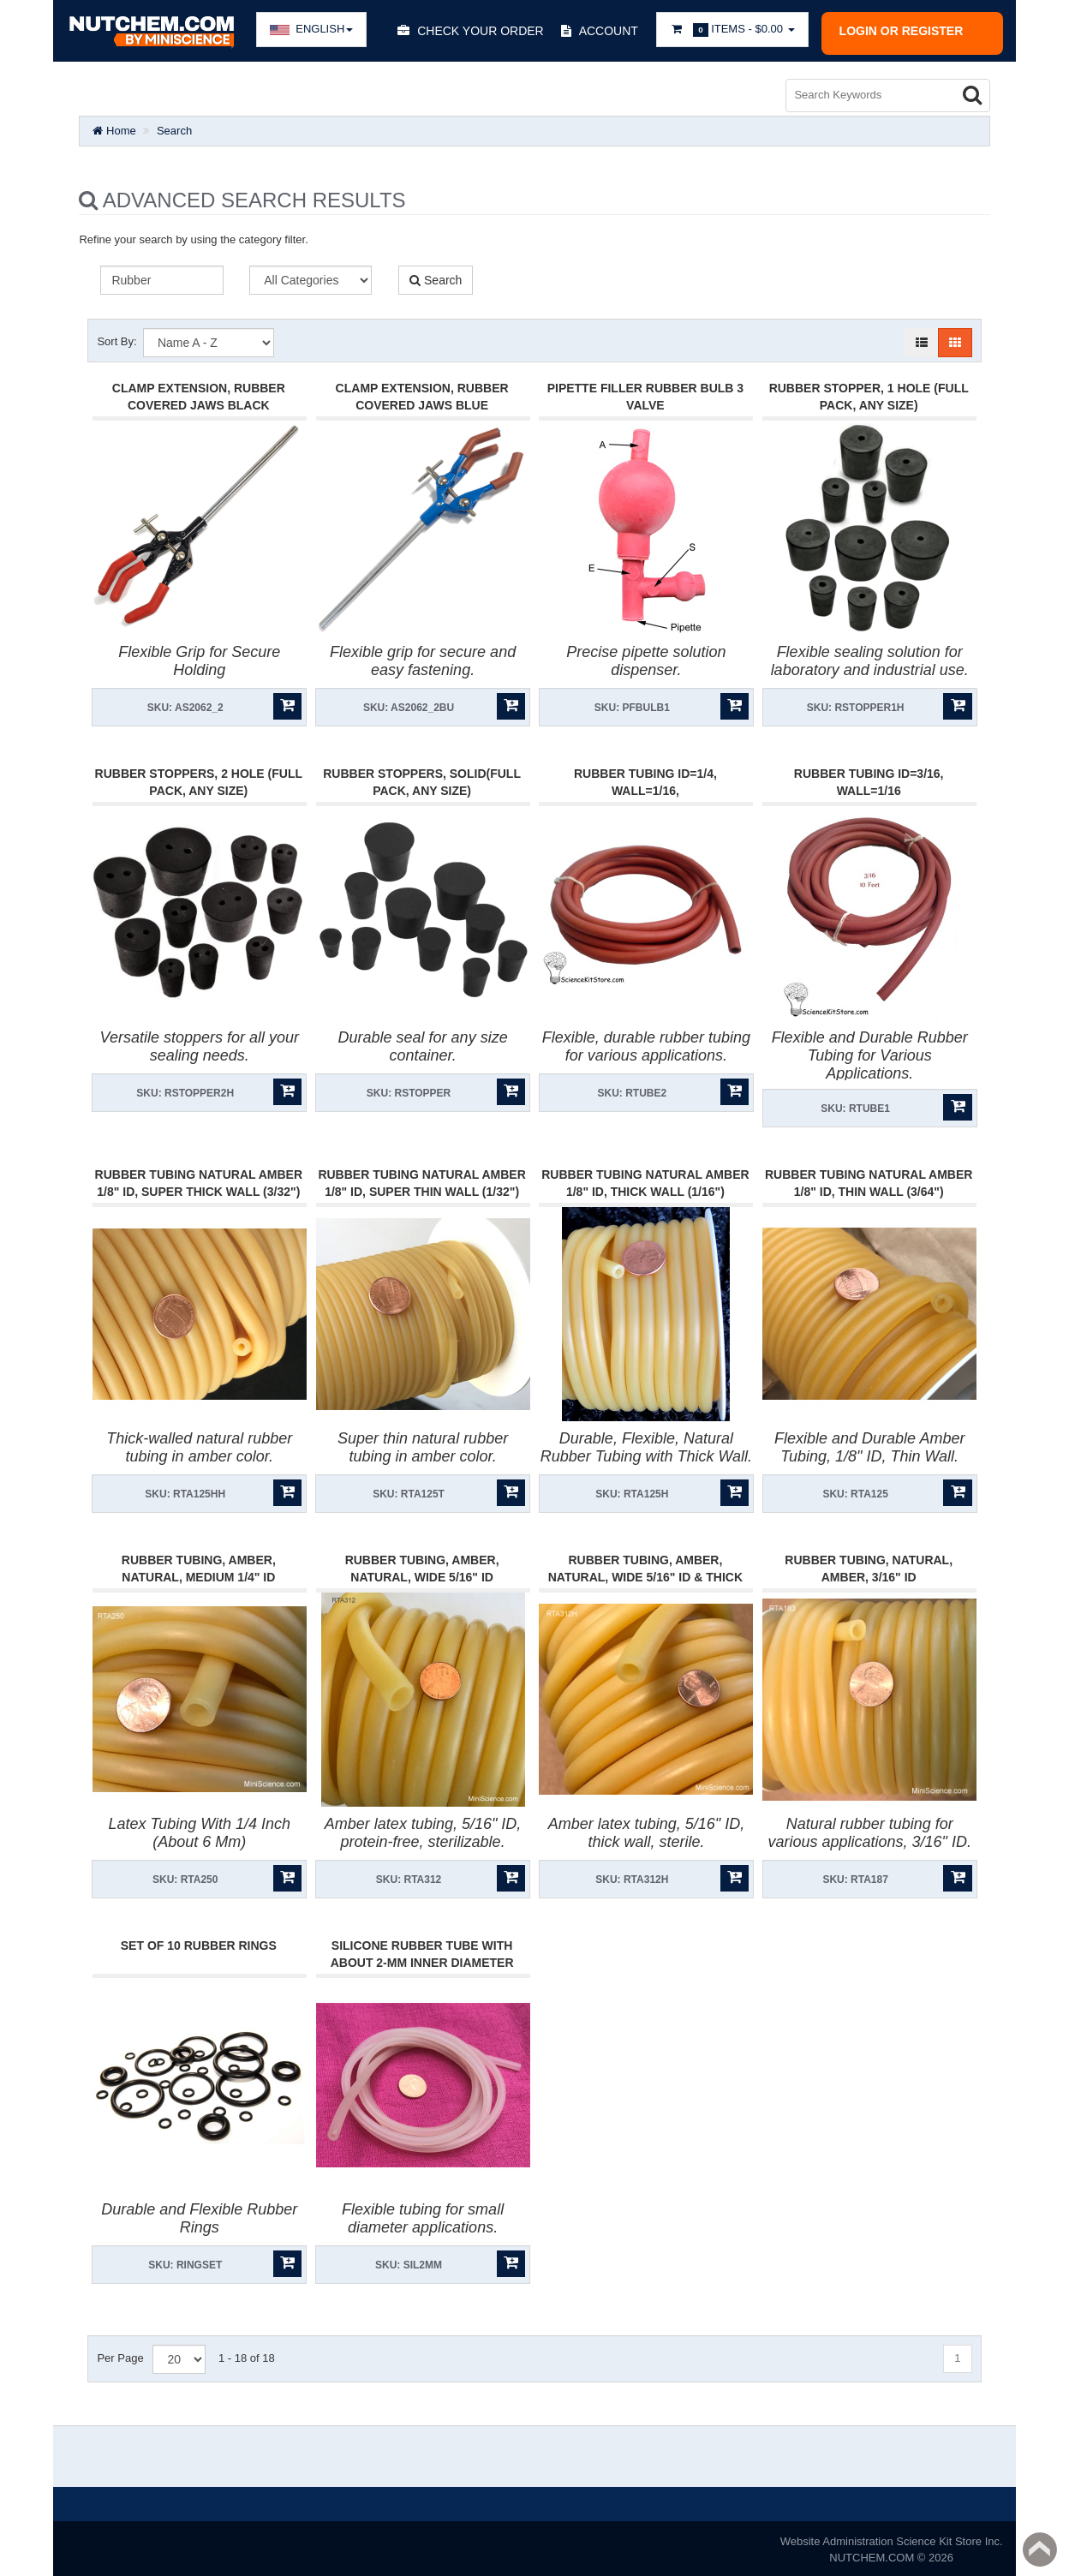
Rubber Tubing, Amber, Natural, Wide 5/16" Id (422, 1565)
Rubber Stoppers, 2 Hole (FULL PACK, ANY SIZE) (198, 778)
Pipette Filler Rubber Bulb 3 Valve (645, 393)
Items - (732, 29)
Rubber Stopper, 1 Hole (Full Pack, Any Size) (869, 393)
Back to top (1040, 2549)
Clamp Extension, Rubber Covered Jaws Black (198, 393)
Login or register (901, 31)
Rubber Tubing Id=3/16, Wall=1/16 (869, 778)
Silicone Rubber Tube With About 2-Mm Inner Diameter (422, 1950)
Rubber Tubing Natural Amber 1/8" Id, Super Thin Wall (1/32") (421, 1179)
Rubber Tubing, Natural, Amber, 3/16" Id (869, 1565)
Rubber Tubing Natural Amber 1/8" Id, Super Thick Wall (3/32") (198, 1179)
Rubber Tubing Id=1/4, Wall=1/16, (645, 778)
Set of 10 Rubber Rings (199, 1942)
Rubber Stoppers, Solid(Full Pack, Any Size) (422, 778)
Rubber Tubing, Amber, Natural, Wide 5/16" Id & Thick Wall (645, 1574)
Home (114, 127)
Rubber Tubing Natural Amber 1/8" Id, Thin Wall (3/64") (868, 1179)
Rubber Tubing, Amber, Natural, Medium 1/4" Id (199, 1565)
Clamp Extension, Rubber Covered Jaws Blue (422, 393)
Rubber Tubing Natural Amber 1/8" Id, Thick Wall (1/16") (645, 1179)
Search (174, 127)
